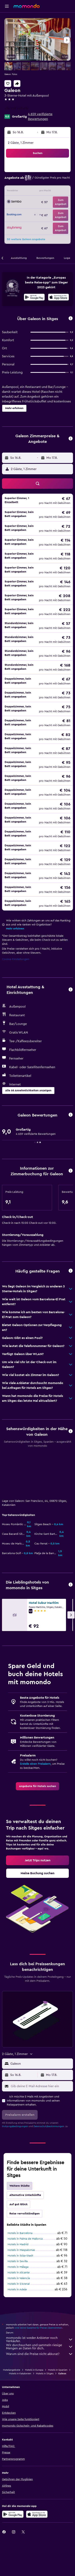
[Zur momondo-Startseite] (27, 6)
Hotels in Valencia (19, 2278)
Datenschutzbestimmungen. (49, 2126)
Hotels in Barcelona (20, 2233)
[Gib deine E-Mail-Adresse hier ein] (41, 2086)
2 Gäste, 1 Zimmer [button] (21, 142)
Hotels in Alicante (19, 2272)
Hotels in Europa (34, 2370)
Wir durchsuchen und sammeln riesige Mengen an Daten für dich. (39, 2346)
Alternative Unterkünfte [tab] (25, 2195)
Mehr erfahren (15, 928)
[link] (37, 1786)
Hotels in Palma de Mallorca (25, 2238)
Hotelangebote (11, 2370)
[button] (6, 6)
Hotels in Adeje (17, 2289)
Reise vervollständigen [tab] (24, 2213)
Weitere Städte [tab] (19, 2185)
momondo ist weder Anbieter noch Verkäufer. (39, 2339)
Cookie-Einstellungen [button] (15, 959)
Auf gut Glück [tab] (18, 2204)
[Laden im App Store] (58, 298)
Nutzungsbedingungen (15, 2126)
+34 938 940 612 (16, 108)
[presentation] (58, 297)
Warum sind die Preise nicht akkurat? (39, 2354)
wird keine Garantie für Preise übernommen (38, 2328)
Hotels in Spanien (57, 2370)
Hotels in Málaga (18, 2267)
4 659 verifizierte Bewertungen (40, 117)
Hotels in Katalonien (20, 2373)
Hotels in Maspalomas (21, 2250)
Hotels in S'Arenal (19, 2283)
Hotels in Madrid (18, 2244)
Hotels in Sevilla (18, 2261)
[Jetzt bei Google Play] (34, 298)
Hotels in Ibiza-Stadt (20, 2255)
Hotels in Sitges (44, 2373)
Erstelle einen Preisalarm (35, 1763)
